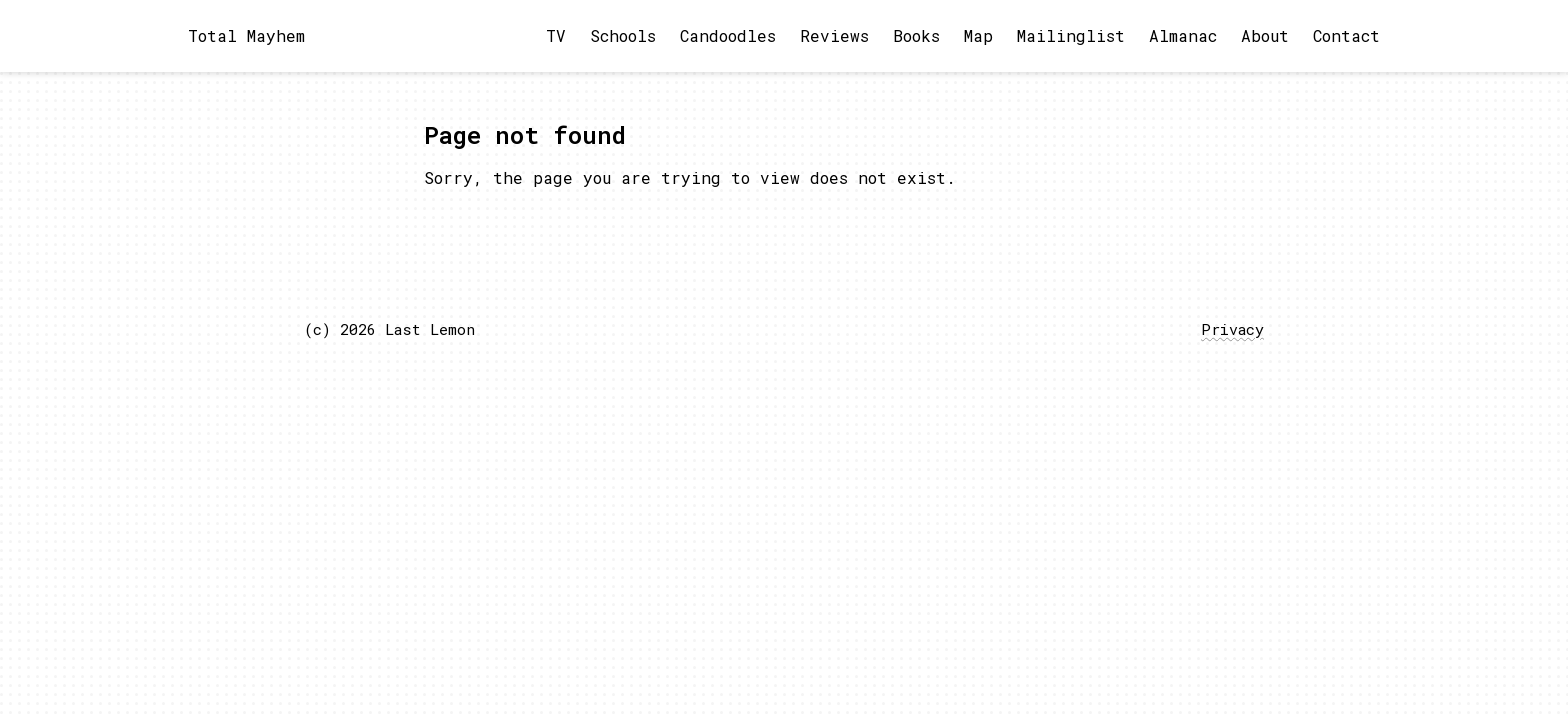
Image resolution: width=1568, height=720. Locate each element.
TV (556, 35)
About (1265, 35)
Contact (1346, 35)
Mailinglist (1071, 35)
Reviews (834, 35)
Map (978, 35)
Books (916, 35)
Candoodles (728, 35)
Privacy (1232, 329)
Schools (623, 35)
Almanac (1183, 35)
